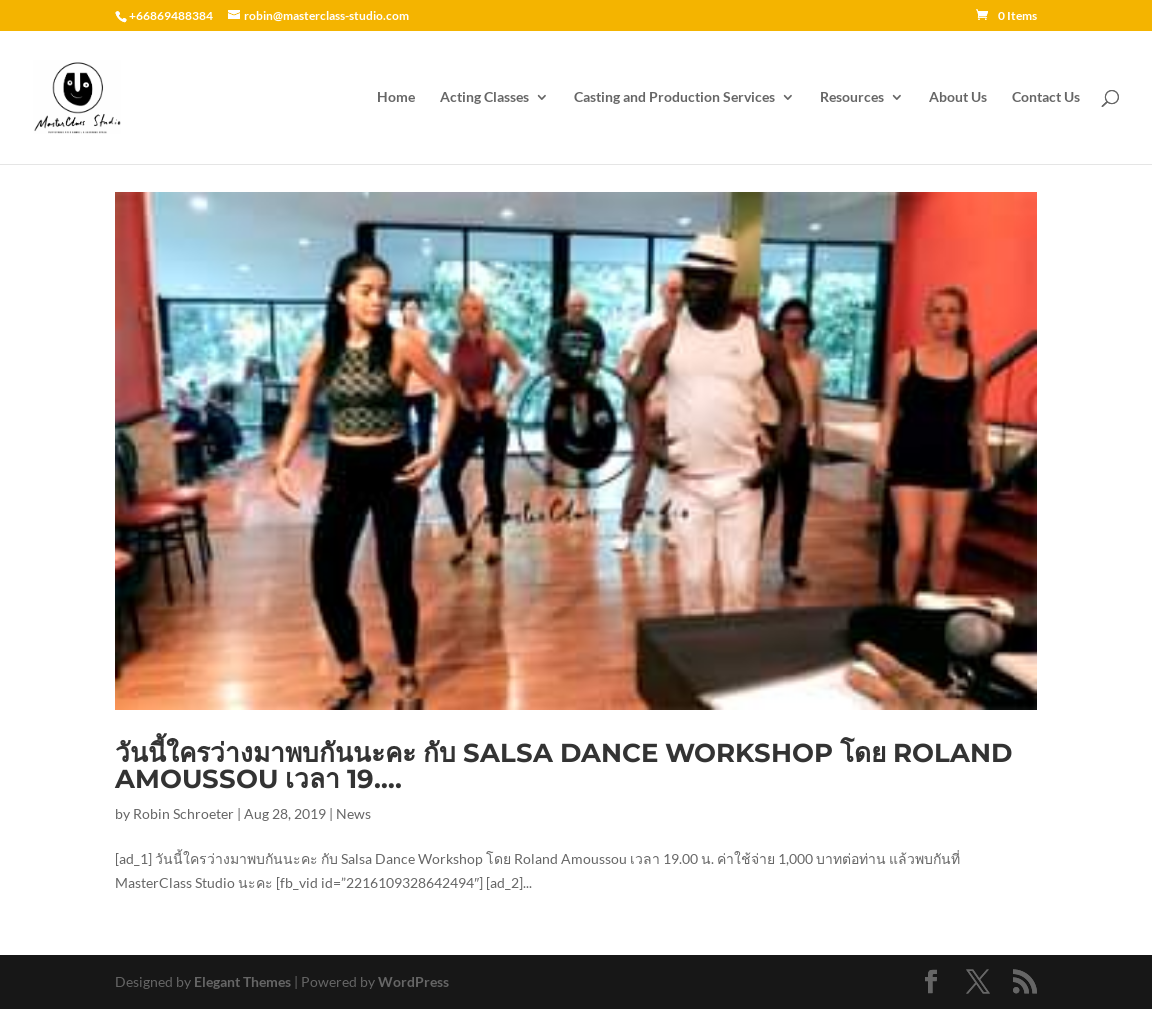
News (353, 813)
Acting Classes (484, 97)
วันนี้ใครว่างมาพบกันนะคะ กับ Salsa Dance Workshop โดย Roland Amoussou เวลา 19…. (563, 766)
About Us (958, 97)
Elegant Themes (242, 981)
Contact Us (1046, 97)
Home (396, 97)
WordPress (413, 981)
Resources (852, 97)
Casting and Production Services (674, 97)
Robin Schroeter (183, 813)
